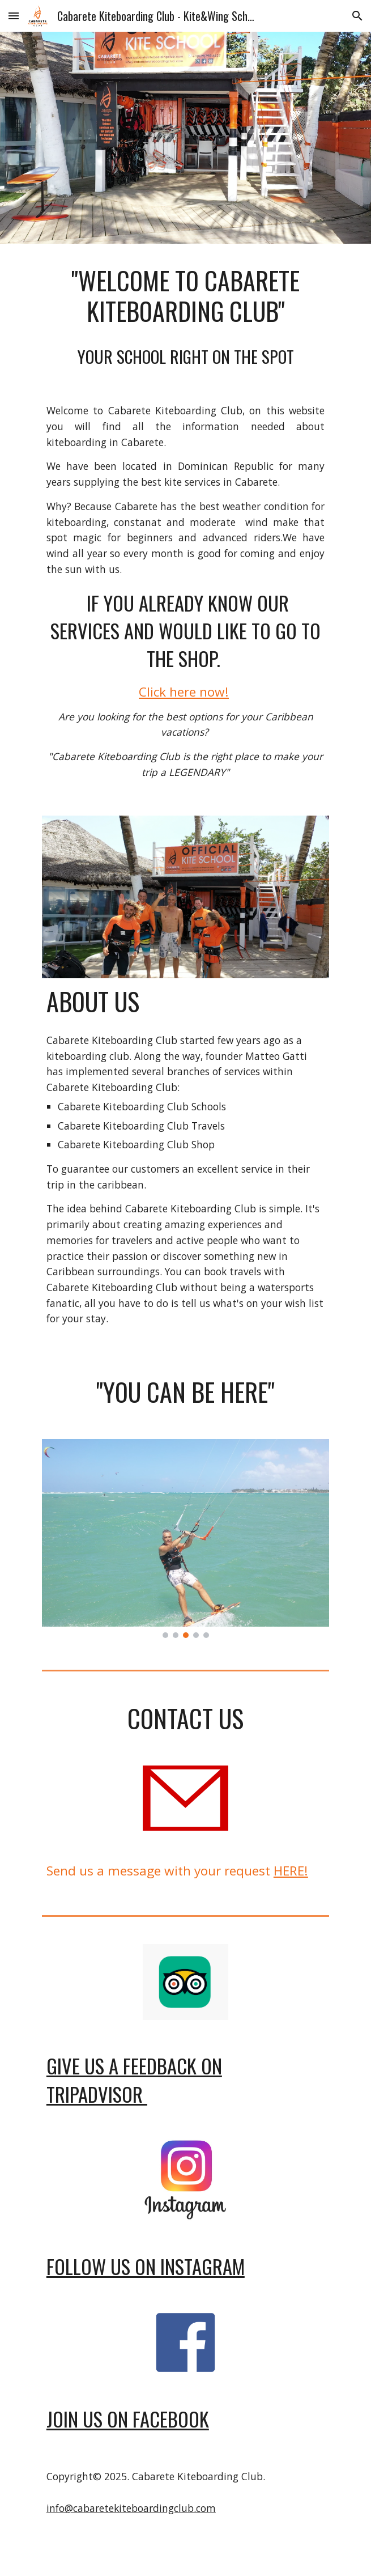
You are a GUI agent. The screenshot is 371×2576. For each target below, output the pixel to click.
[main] (185, 316)
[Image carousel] (185, 1538)
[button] (13, 15)
